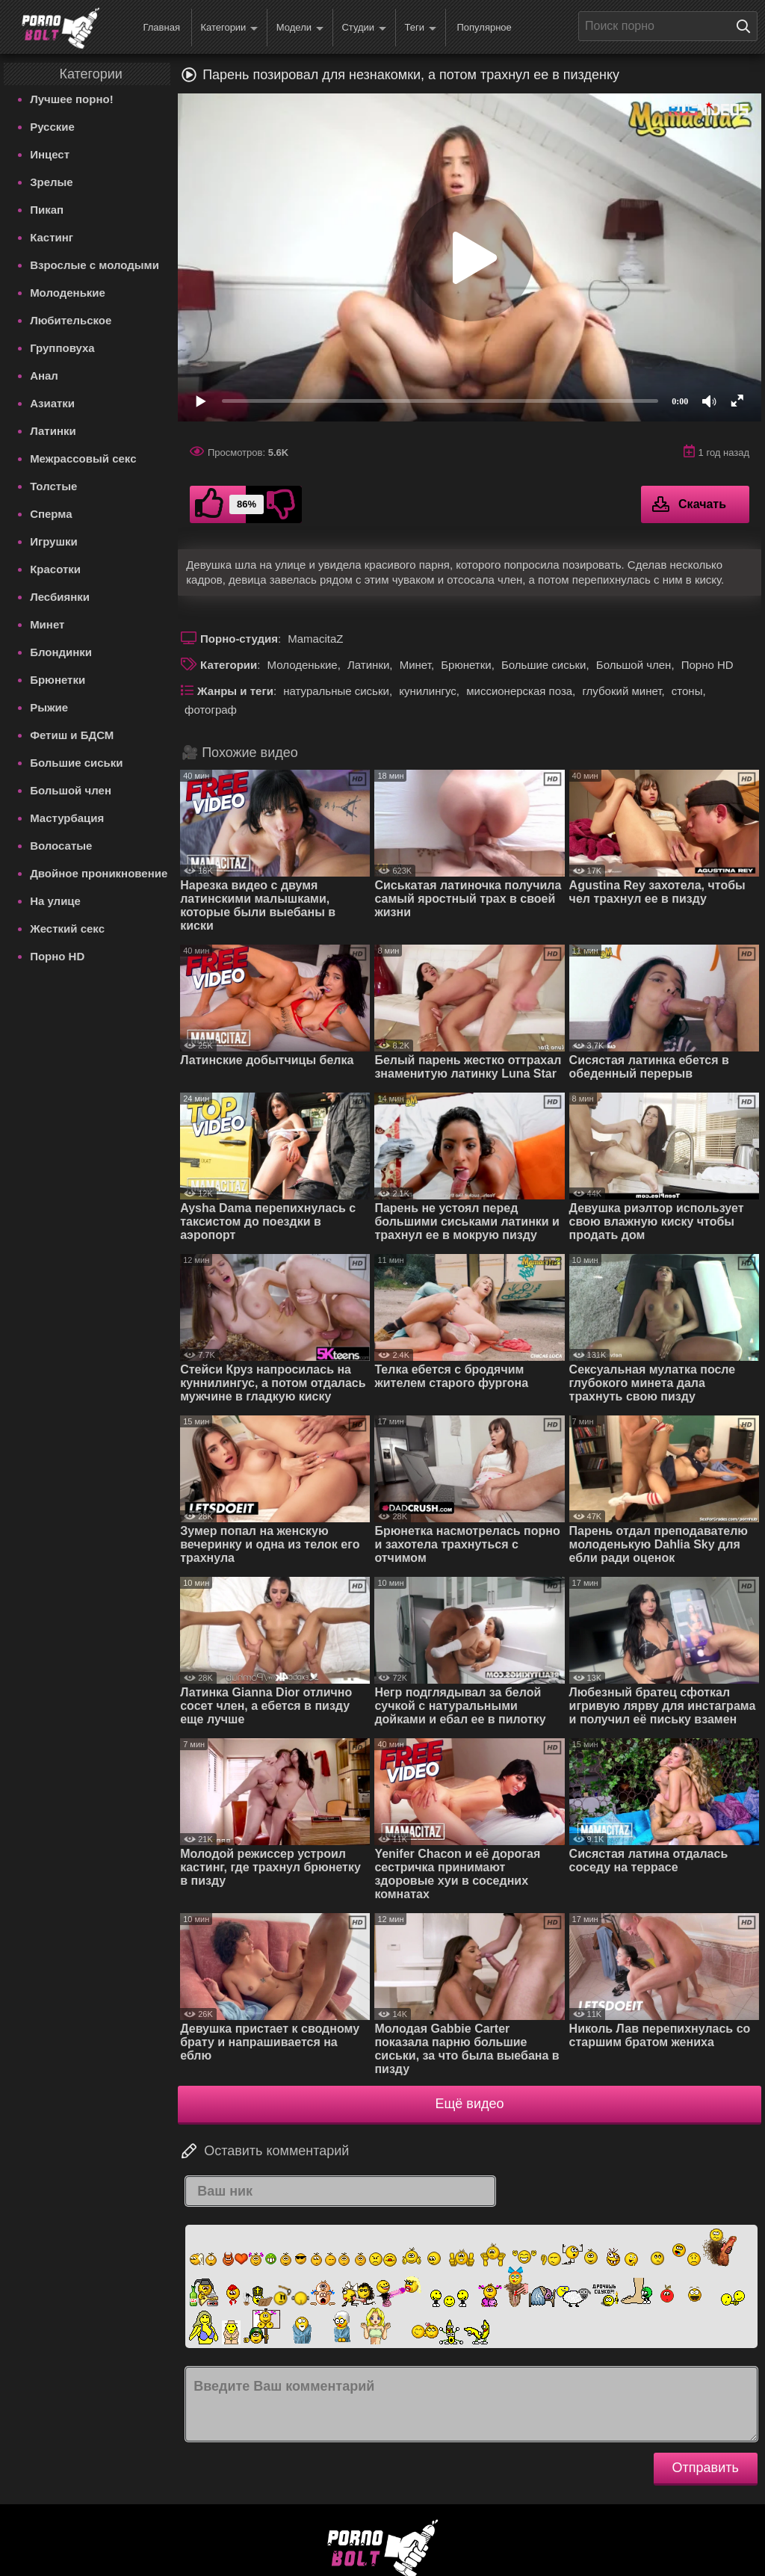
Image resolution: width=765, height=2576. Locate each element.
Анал (44, 375)
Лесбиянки (60, 596)
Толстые (53, 486)
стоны (687, 691)
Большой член (70, 790)
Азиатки (52, 403)
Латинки (53, 430)
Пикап (47, 209)
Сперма (51, 513)
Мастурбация (67, 818)
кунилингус (427, 691)
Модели (299, 28)
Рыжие (49, 707)
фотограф (211, 709)
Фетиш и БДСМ (72, 735)
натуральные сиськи (336, 691)
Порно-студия (239, 638)
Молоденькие (67, 292)
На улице (55, 901)
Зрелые (51, 182)
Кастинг (51, 237)
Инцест (49, 154)
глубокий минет (621, 691)
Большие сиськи (76, 762)
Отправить (705, 2467)
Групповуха (62, 348)
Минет (47, 624)
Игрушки (54, 541)
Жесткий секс (67, 928)
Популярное (483, 27)
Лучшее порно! (72, 99)
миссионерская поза (519, 691)
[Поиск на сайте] (747, 26)
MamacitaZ (315, 638)
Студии (363, 28)
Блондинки (61, 652)
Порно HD (57, 956)
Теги (420, 28)
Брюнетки (57, 679)
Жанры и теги (235, 691)
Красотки (55, 569)
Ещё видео (470, 2103)
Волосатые (61, 845)
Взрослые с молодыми (94, 265)
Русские (52, 126)
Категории (229, 28)
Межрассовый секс (83, 458)
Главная (161, 27)
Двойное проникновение (98, 873)
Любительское (70, 320)
